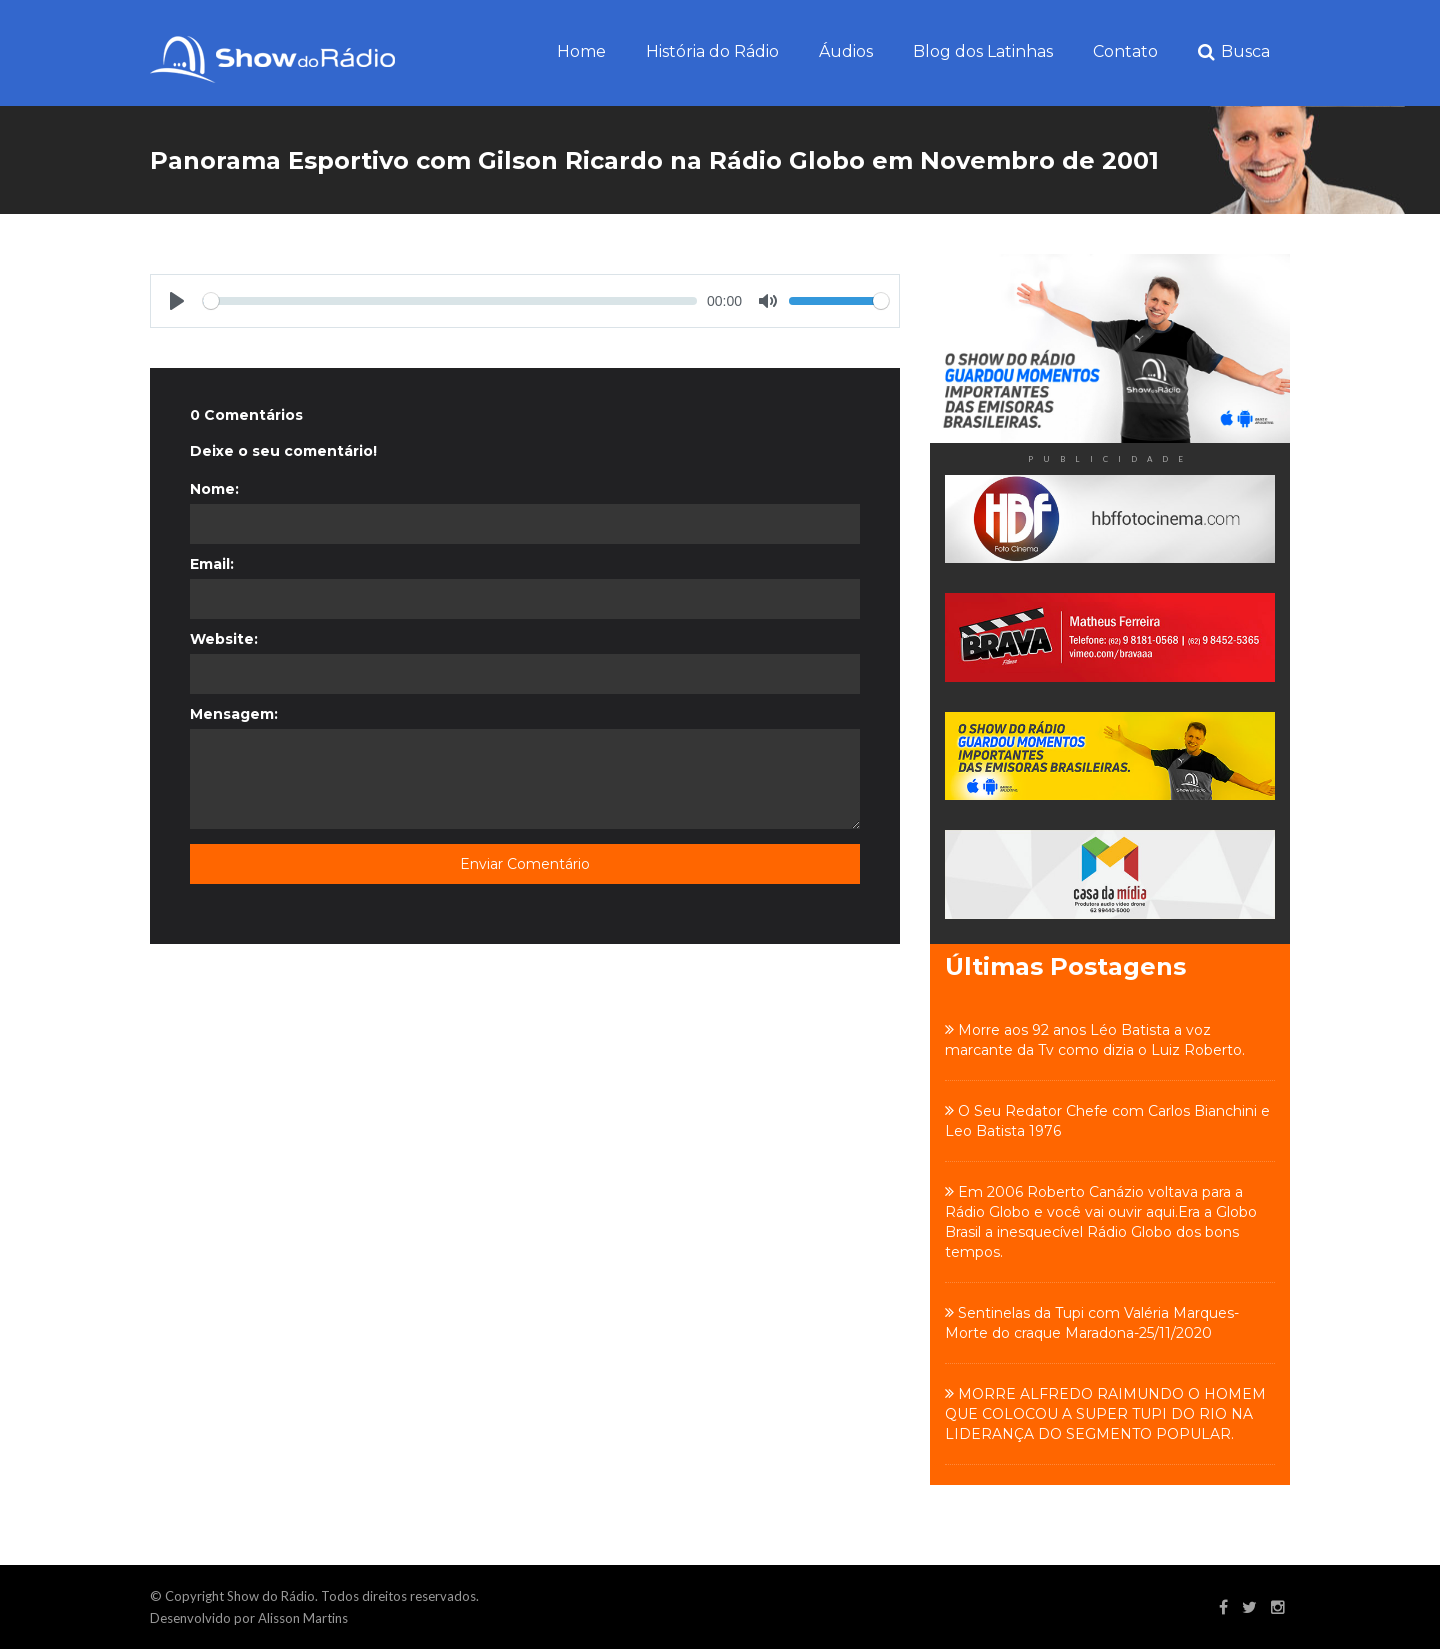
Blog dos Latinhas (983, 51)
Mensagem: (234, 714)
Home (581, 51)
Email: (212, 564)
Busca (1234, 52)
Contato (1125, 51)
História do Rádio (712, 51)
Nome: (214, 489)
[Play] (177, 301)
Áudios (846, 51)
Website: (224, 639)
